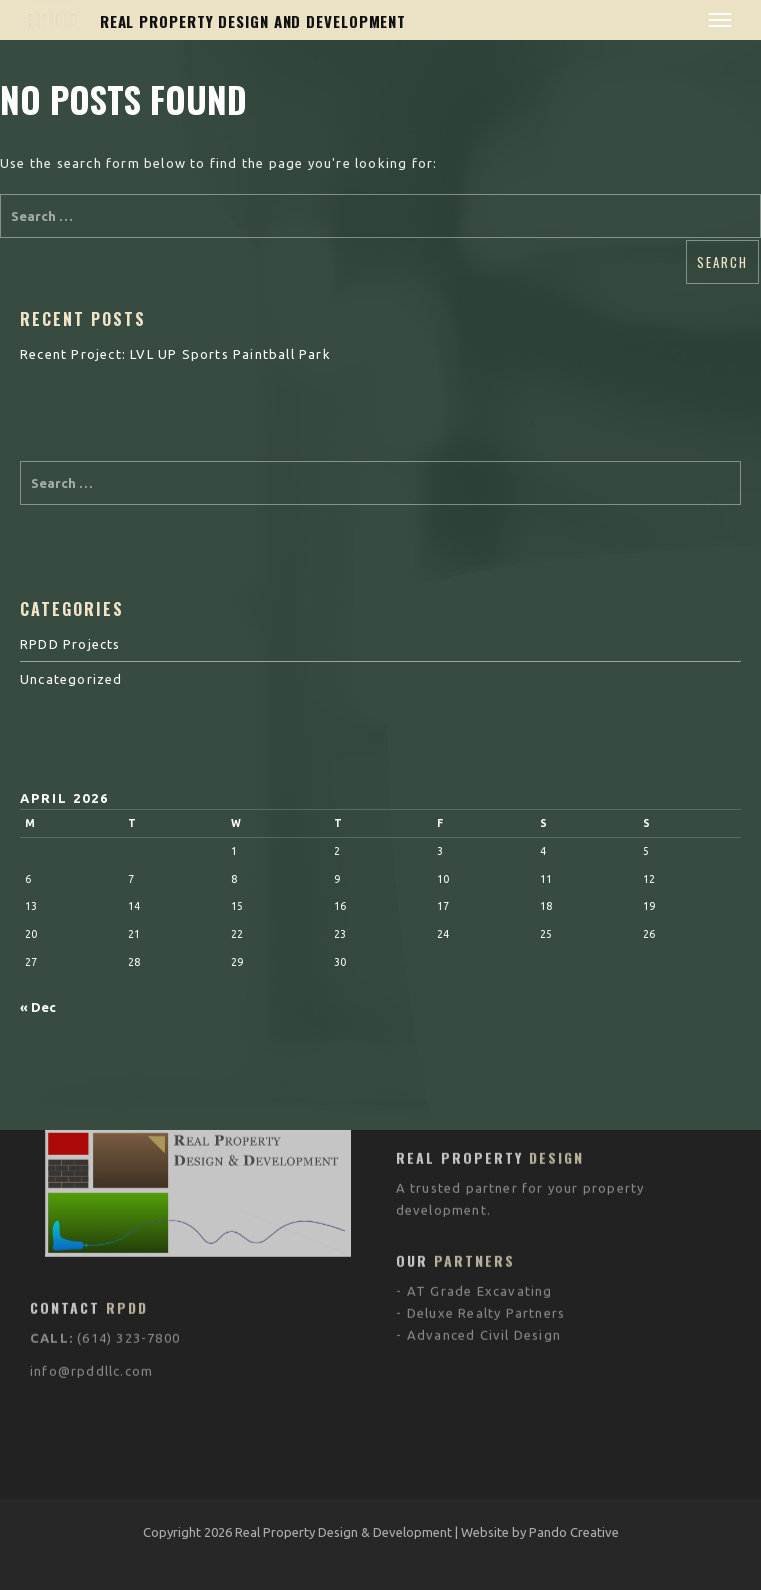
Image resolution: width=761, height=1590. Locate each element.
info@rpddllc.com (91, 1273)
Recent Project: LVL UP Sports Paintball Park (175, 354)
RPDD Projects (70, 644)
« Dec (38, 1007)
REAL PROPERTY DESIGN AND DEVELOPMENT (253, 21)
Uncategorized (71, 679)
